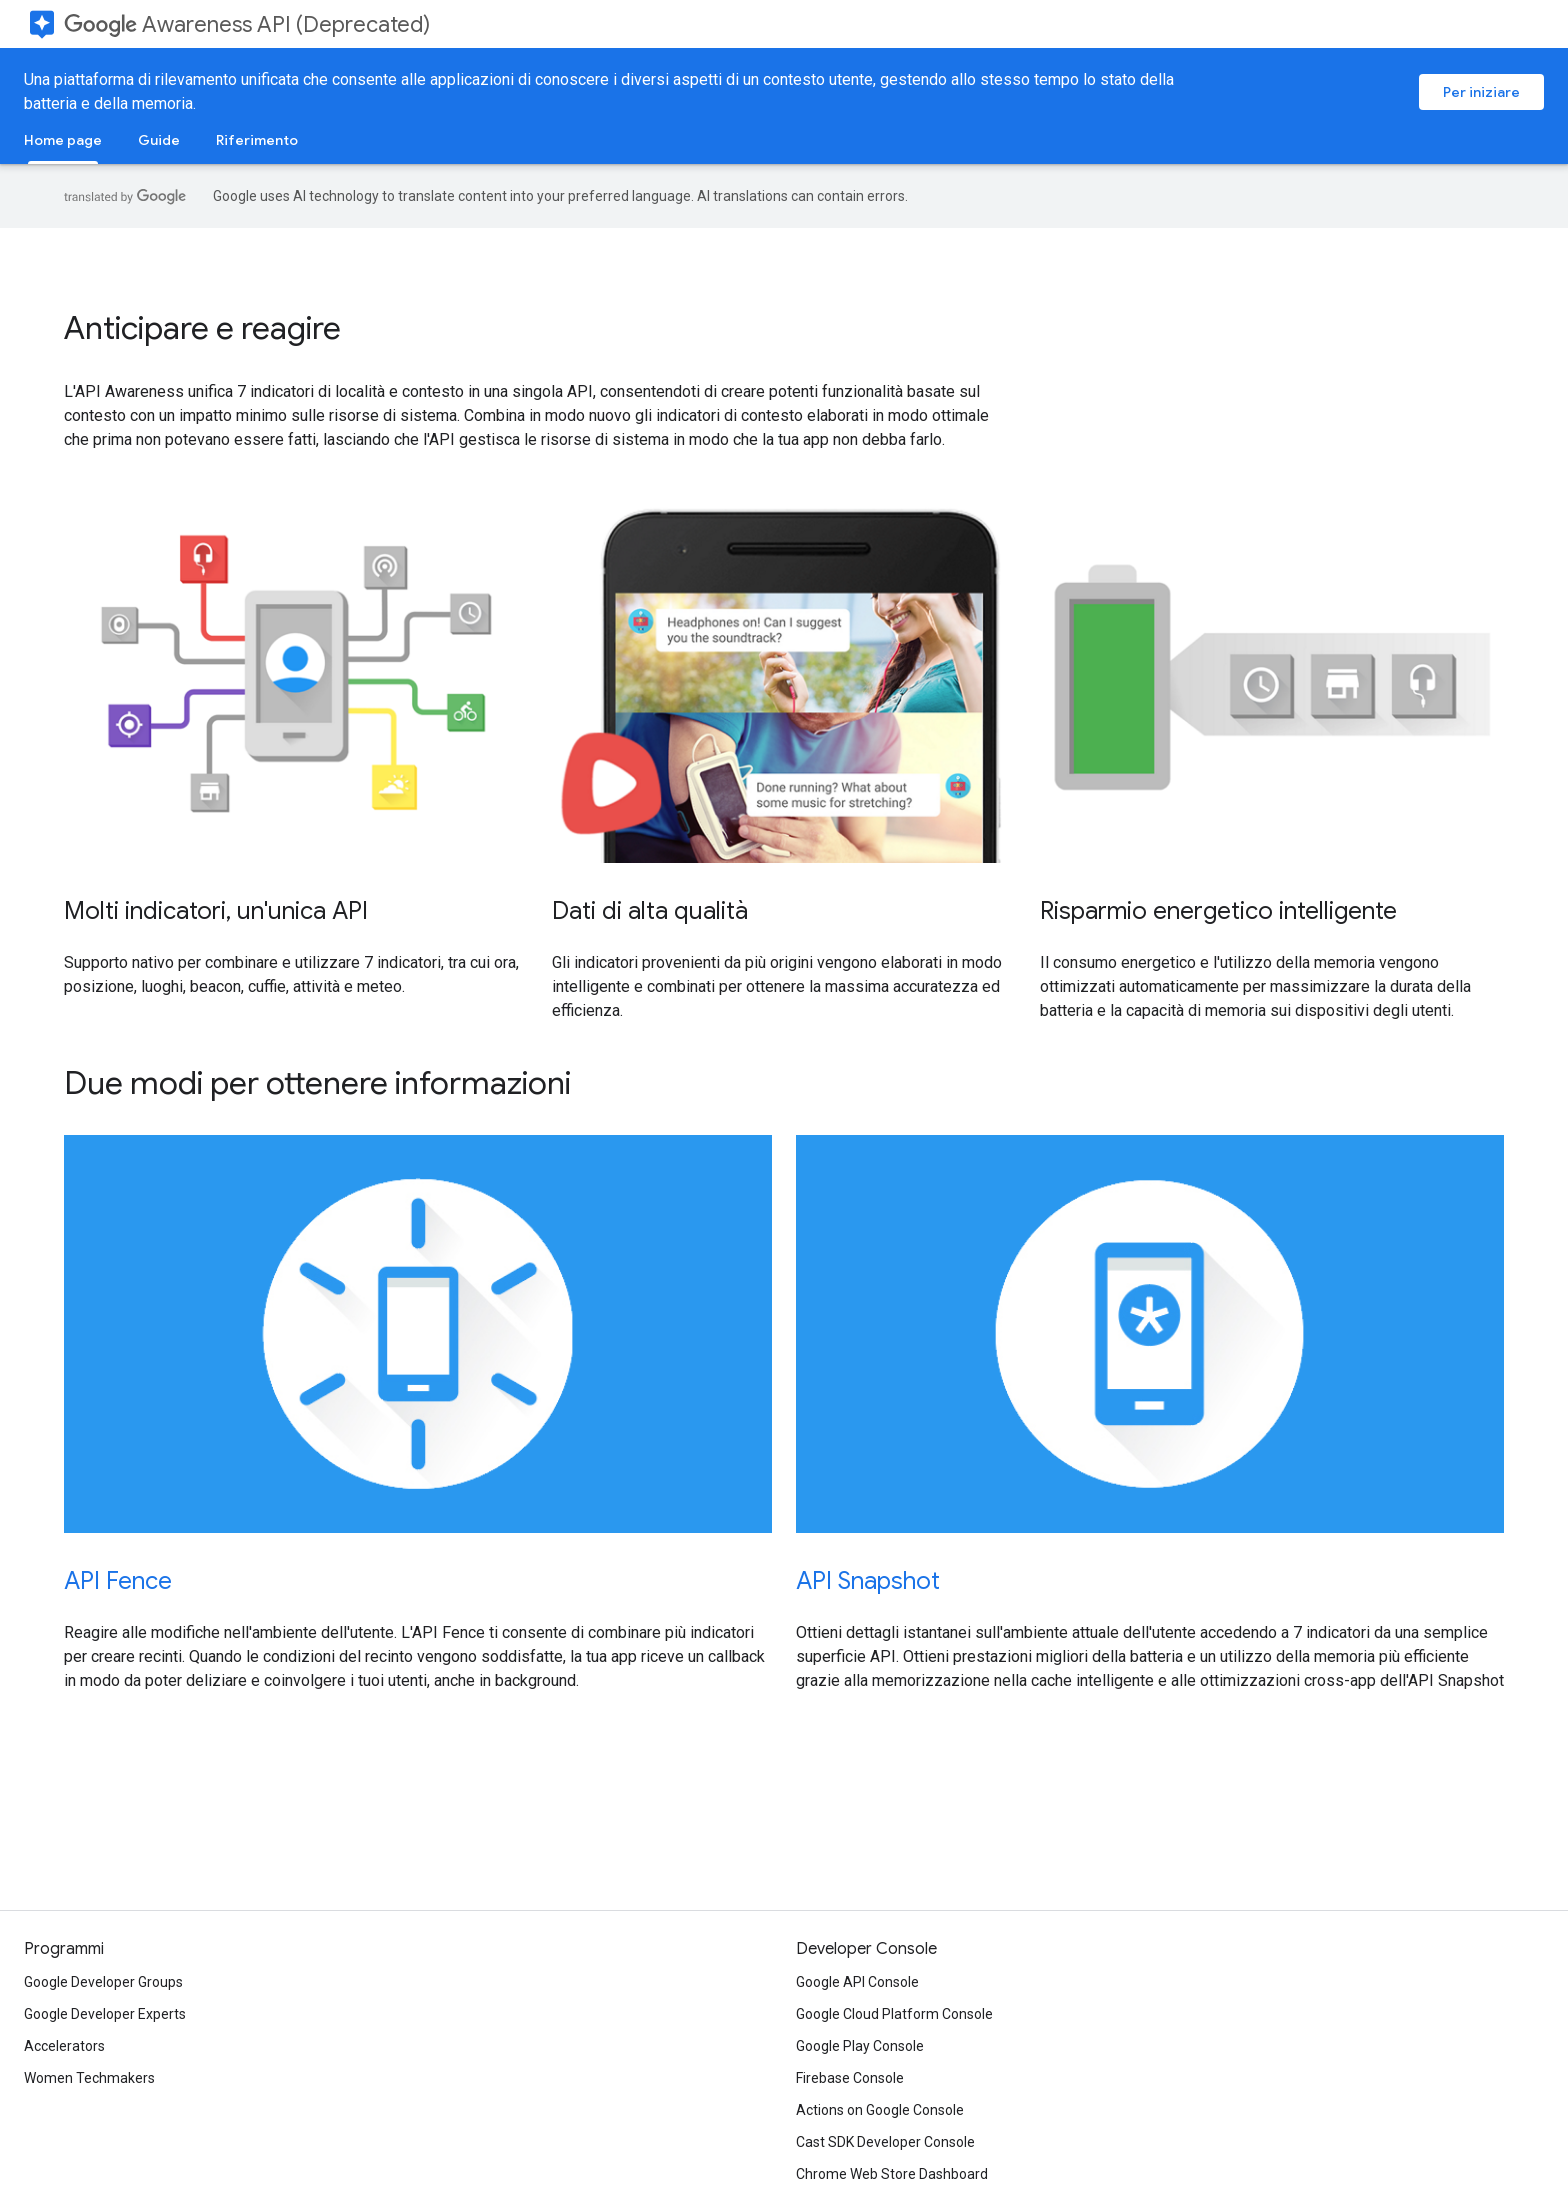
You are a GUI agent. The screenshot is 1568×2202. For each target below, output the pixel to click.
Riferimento (257, 140)
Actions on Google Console (880, 2110)
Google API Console (857, 1982)
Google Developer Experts (105, 2014)
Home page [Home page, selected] (63, 140)
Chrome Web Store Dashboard (892, 2174)
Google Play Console (860, 2046)
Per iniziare (1481, 92)
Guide (159, 140)
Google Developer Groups (103, 1982)
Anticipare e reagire (202, 328)
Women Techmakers (89, 2078)
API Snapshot (868, 1581)
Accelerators (64, 2046)
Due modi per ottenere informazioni (317, 1083)
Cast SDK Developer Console (885, 2142)
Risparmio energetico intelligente (1218, 911)
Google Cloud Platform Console (894, 2014)
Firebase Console (850, 2078)
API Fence (118, 1581)
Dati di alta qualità (650, 911)
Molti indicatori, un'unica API (216, 911)
